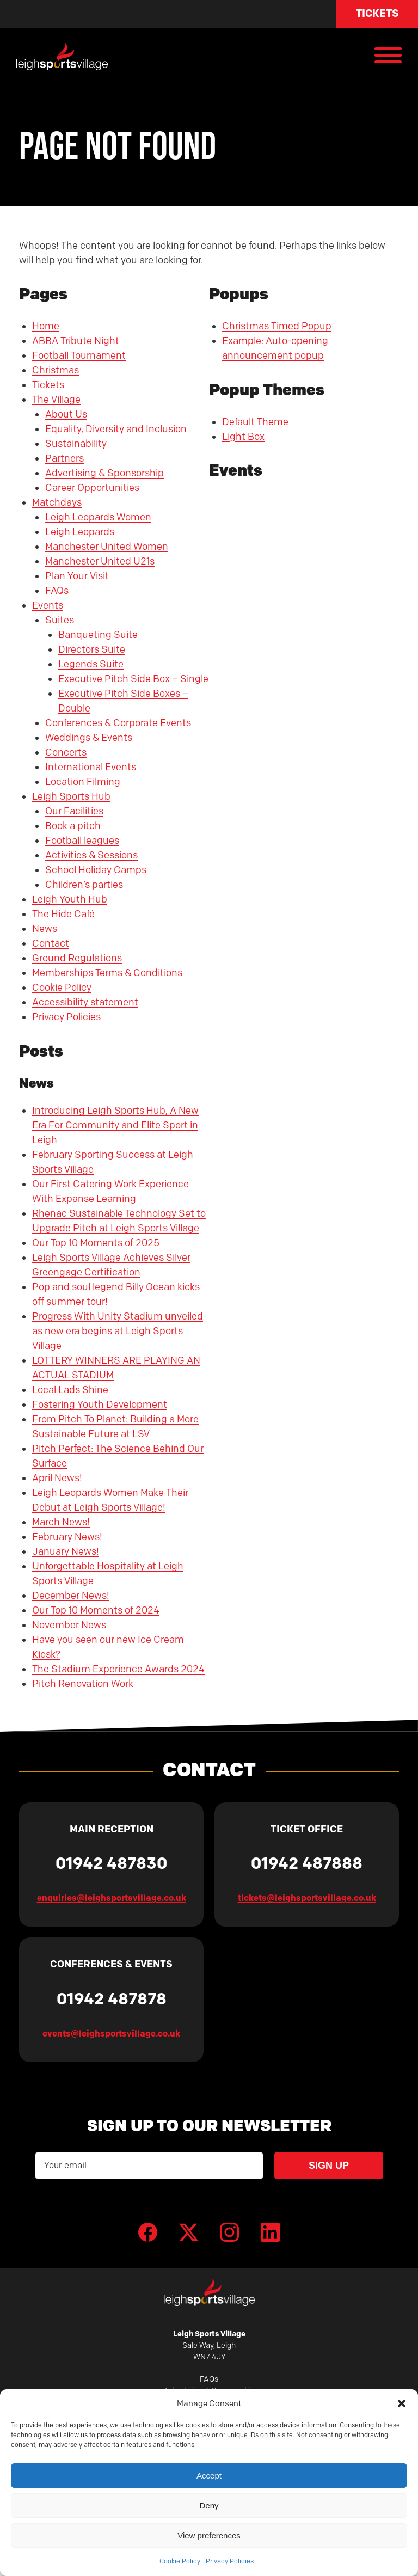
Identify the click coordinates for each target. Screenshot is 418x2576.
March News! (61, 1522)
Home (45, 326)
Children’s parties (84, 885)
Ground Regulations (77, 958)
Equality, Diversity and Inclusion (116, 429)
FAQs (57, 591)
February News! (67, 1537)
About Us (66, 414)
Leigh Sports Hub (71, 796)
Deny (208, 2505)
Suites (59, 620)
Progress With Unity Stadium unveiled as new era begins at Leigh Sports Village (117, 1331)
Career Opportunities (92, 488)
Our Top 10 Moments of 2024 (95, 1610)
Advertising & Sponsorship (104, 473)
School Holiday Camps (95, 870)
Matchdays (57, 502)
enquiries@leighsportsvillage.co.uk (111, 1898)
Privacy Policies (230, 2561)
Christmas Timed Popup (276, 326)
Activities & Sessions (91, 855)
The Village (56, 400)
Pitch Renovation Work (82, 1684)
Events (47, 605)
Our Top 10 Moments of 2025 (95, 1243)
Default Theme (255, 422)
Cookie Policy (179, 2561)
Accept (209, 2475)
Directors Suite (91, 649)
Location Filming (82, 782)
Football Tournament (79, 355)
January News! (65, 1551)
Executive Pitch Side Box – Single (133, 679)
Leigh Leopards (79, 532)
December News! (70, 1596)
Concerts (66, 752)
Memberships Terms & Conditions (107, 973)
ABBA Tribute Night (75, 341)
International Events (90, 767)
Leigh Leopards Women (98, 517)
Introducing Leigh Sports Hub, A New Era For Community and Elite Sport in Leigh (115, 1125)
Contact (50, 943)
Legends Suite (91, 664)
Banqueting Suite (98, 635)
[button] (401, 2403)
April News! (57, 1478)
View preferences (209, 2535)
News (44, 929)
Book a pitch (73, 826)
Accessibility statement (85, 1002)
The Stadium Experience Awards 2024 (118, 1669)
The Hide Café (63, 914)
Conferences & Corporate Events (118, 723)
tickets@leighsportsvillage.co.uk (307, 1898)
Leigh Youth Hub (69, 899)
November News (69, 1625)
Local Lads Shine (70, 1390)
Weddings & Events (88, 738)
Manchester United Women (106, 547)
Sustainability (76, 444)
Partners (64, 458)
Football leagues (82, 841)
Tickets (377, 13)
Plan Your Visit (77, 576)
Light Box (243, 437)
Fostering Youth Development (99, 1404)
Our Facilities (74, 811)
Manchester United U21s (100, 561)
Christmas (55, 370)
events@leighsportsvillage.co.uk (111, 2033)
